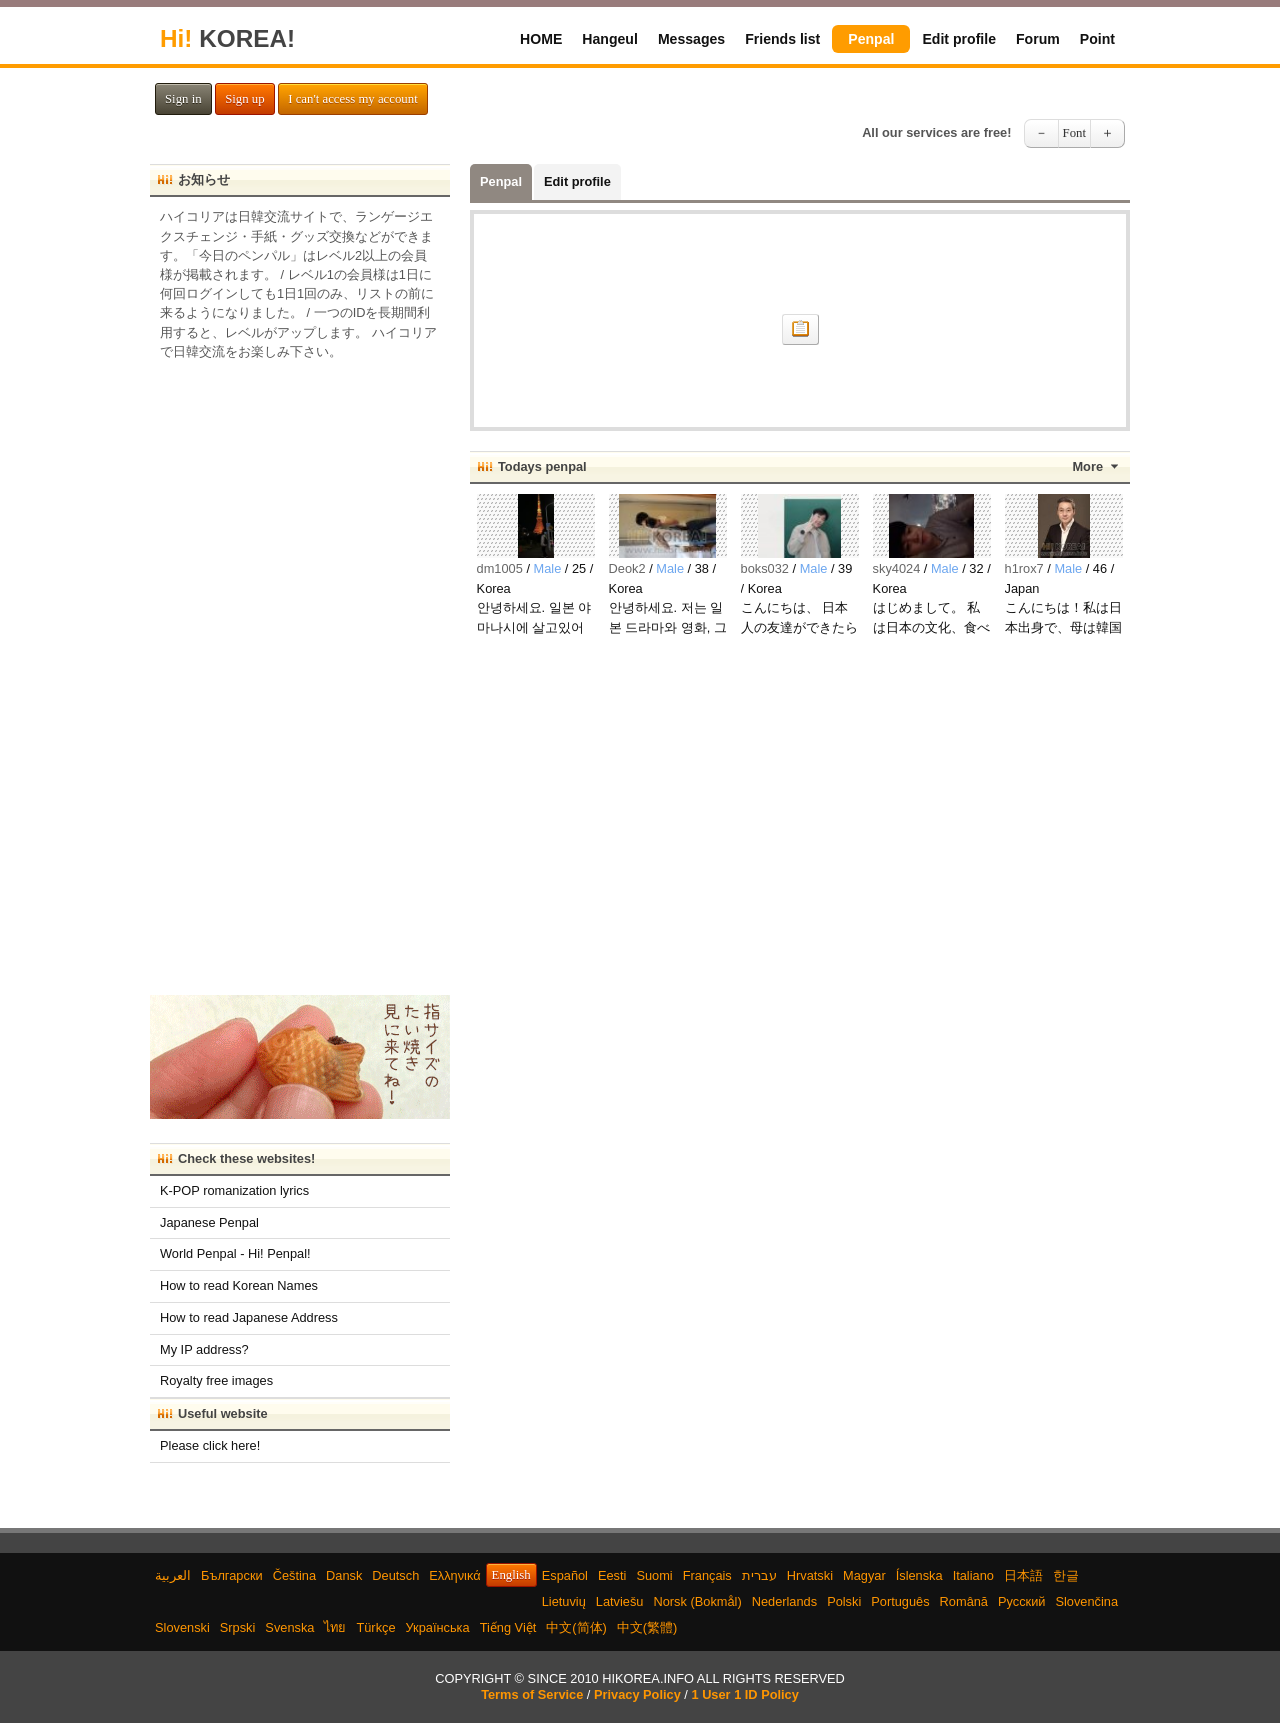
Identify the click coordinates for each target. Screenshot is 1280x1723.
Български (232, 1575)
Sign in (183, 99)
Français (707, 1575)
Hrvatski (810, 1575)
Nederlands (784, 1601)
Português (900, 1601)
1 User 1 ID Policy (744, 1694)
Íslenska (919, 1575)
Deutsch (395, 1575)
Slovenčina (1086, 1601)
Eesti (612, 1575)
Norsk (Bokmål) (698, 1601)
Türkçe (375, 1627)
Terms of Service (532, 1694)
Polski (844, 1601)
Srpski (238, 1627)
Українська (438, 1627)
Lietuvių (564, 1601)
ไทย (335, 1627)
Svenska (289, 1627)
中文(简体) (576, 1627)
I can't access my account (353, 99)
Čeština (294, 1575)
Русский (1021, 1601)
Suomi (654, 1575)
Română (964, 1601)
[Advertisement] (300, 671)
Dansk (344, 1575)
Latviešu (620, 1601)
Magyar (864, 1575)
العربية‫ (173, 1575)
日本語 (1023, 1575)
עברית (759, 1575)
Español (565, 1575)
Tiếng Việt (508, 1627)
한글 (1066, 1575)
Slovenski (182, 1627)
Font (1074, 133)
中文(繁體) (647, 1627)
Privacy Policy (637, 1694)
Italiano (973, 1575)
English (511, 1575)
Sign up (244, 99)
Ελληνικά (454, 1575)
